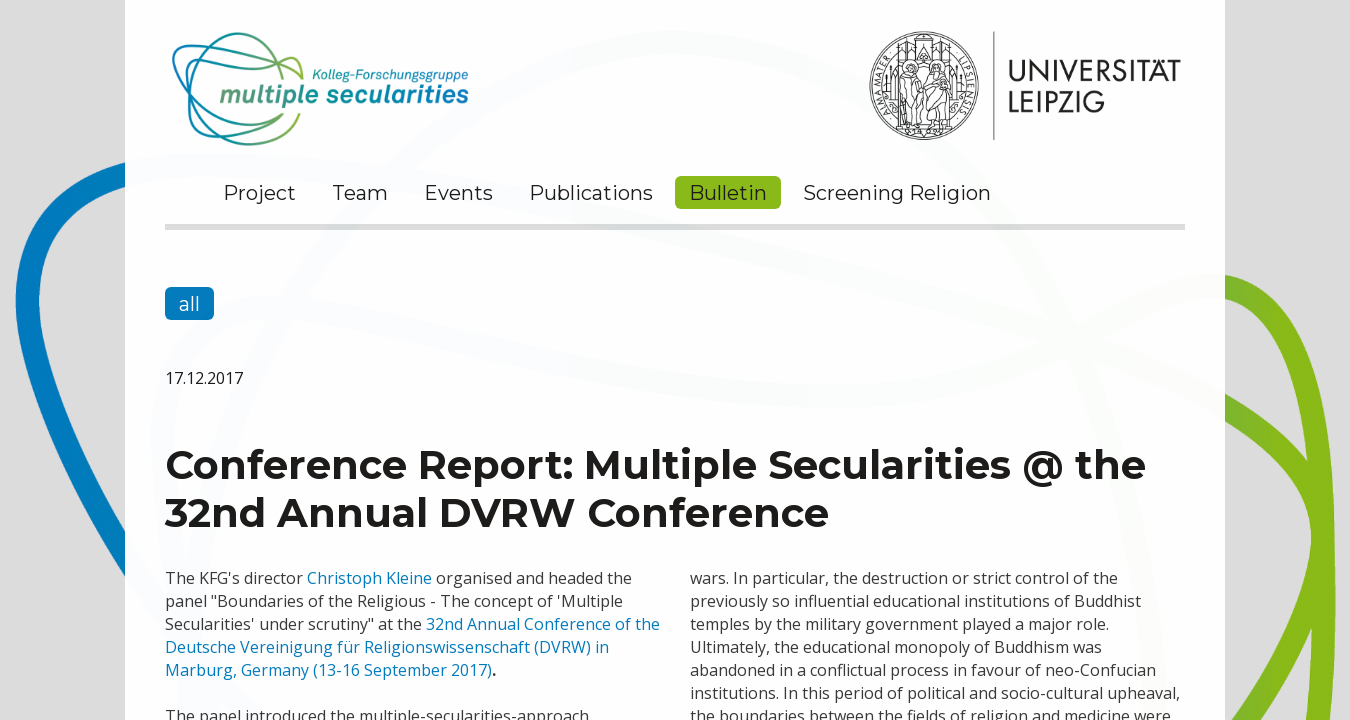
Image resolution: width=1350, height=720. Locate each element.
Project (259, 193)
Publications (591, 193)
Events (458, 193)
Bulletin (728, 193)
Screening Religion (897, 193)
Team (360, 193)
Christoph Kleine (369, 578)
